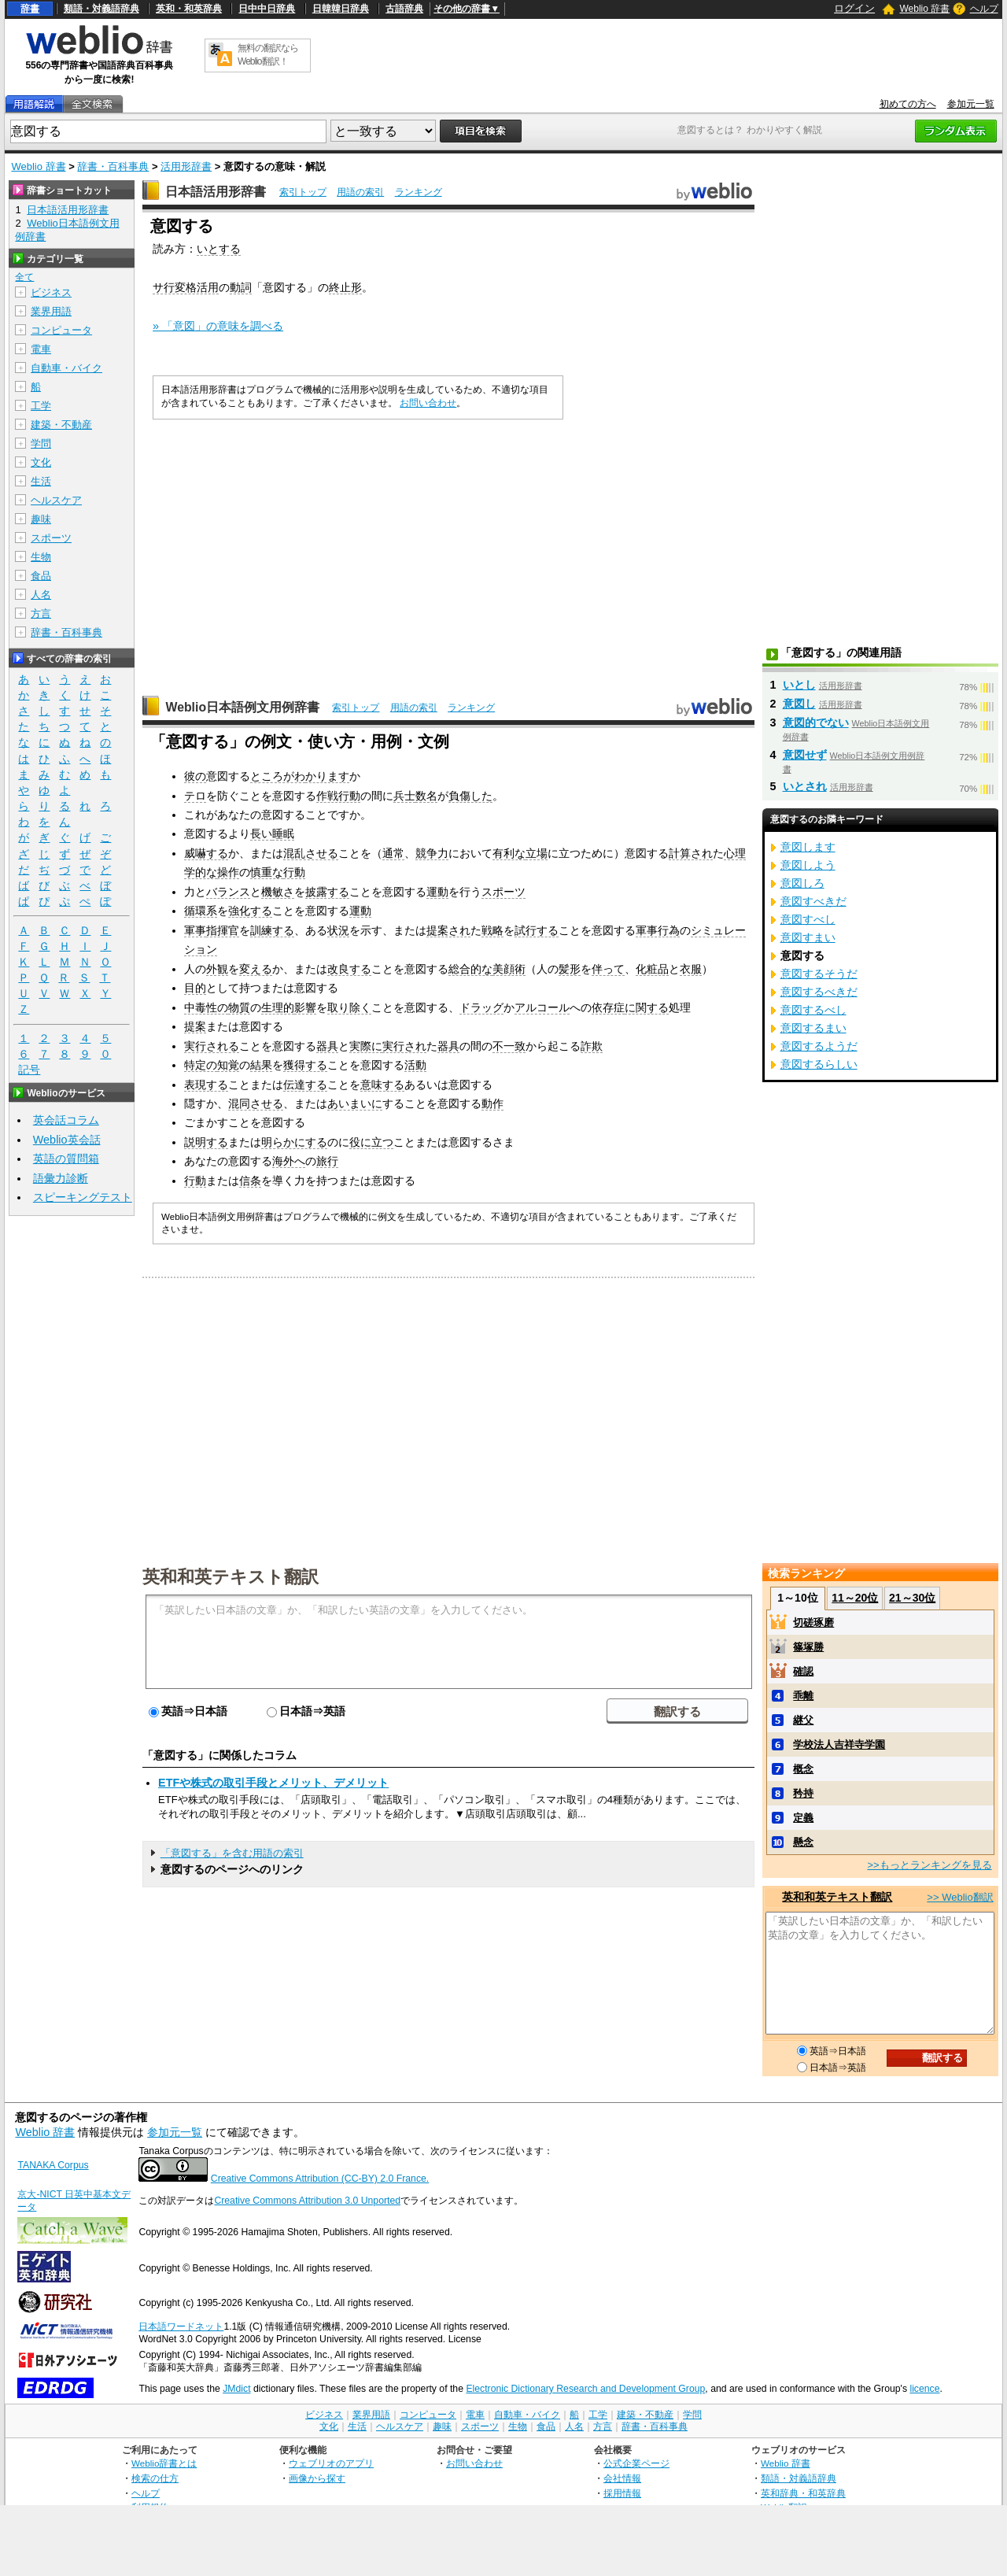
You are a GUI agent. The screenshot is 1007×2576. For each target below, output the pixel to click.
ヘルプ (984, 8)
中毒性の (206, 1007)
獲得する (305, 1065)
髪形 (570, 969)
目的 (195, 987)
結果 (261, 1065)
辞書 (29, 8)
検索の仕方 (155, 2478)
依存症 (608, 1007)
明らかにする (294, 1142)
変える (255, 969)
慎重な (266, 872)
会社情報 (622, 2478)
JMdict (236, 2388)
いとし (799, 684)
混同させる (255, 1103)
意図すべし (807, 919)
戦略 (492, 930)
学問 (41, 443)
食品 (41, 576)
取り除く (349, 1007)
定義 (803, 1818)
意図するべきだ (819, 991)
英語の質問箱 (66, 1158)
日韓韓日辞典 (340, 8)
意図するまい (813, 1028)
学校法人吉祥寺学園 (839, 1744)
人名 (41, 595)
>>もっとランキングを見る (929, 1865)
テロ (195, 795)
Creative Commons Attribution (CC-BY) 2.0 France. (320, 2178)
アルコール (542, 1007)
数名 (426, 795)
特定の (200, 1065)
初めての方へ (908, 103)
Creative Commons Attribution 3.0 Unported (307, 2200)
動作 (492, 1103)
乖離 (803, 1696)
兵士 (404, 795)
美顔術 (509, 969)
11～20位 (855, 1597)
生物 (41, 557)
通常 (393, 853)
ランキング (418, 192)
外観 (217, 969)
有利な (509, 853)
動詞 (241, 287)
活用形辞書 (186, 166)
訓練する (272, 930)
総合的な (470, 969)
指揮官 (222, 930)
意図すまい (807, 937)
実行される (211, 1046)
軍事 (195, 930)
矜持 (803, 1793)
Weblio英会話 (67, 1139)
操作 (228, 872)
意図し (799, 703)
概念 (803, 1769)
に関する (647, 1007)
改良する (349, 969)
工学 (41, 406)
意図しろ (802, 883)
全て (24, 277)
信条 (250, 1180)
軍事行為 (658, 930)
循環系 (200, 910)
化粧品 (652, 969)
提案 (195, 1026)
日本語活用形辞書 (215, 191)
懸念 (803, 1842)
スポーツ (503, 891)
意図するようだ (819, 1046)
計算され (691, 853)
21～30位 (912, 1597)
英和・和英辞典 (189, 8)
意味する (382, 1084)
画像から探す (317, 2478)
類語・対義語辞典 (101, 8)
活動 (415, 1065)
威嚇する (206, 853)
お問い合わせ (428, 403)
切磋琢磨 (813, 1622)
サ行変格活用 (186, 287)
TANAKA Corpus (52, 2165)
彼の (195, 776)
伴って (608, 969)
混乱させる (310, 853)
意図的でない (816, 722)
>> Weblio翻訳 (960, 1897)
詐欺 (592, 1046)
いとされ (805, 786)
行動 (294, 872)
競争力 (431, 853)
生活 (41, 481)
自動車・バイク (66, 368)
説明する (206, 1142)
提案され (448, 930)
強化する (250, 910)
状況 (338, 930)
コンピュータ (61, 330)
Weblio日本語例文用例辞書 (242, 707)
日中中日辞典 (266, 8)
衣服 (691, 969)
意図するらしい (819, 1064)
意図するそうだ (819, 973)
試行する (537, 930)
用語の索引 (360, 192)
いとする (219, 248)
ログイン (854, 8)
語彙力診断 (60, 1178)
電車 (41, 349)
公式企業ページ (636, 2463)
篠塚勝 (808, 1647)
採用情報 (622, 2493)
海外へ (288, 1161)
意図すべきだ (813, 901)
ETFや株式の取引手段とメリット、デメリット (273, 1782)
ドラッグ (481, 1007)
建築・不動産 (61, 425)
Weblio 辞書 (924, 8)
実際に (365, 1046)
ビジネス (51, 292)
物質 (239, 1007)
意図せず (805, 754)
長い (261, 833)
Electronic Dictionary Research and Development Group (585, 2388)
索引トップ (302, 192)
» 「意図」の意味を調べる (218, 326)
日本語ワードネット (180, 2326)
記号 (29, 1070)
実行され (404, 1046)
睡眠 (283, 833)
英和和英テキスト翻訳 (230, 1575)
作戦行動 (338, 795)
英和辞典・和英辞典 (803, 2493)
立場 (537, 853)
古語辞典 (404, 8)
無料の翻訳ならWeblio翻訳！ (268, 55)
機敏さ (277, 891)
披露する (327, 891)
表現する (206, 1084)
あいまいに (354, 1103)
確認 (803, 1671)
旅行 (327, 1161)
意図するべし (813, 1009)
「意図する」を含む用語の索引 (232, 1853)
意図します (807, 847)
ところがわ (277, 776)
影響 (305, 1007)
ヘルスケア (56, 500)
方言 (41, 613)
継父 (803, 1720)
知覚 (228, 1065)
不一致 (509, 1046)
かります (327, 776)
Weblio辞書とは (164, 2463)
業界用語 (51, 311)
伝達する (305, 1084)
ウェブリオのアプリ (331, 2463)
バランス (228, 891)
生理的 (277, 1007)
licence (924, 2388)
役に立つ (371, 1142)
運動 (437, 891)
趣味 (41, 519)
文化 (41, 462)
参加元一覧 (970, 103)
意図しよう (807, 865)
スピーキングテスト (82, 1197)
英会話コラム (66, 1120)
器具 (327, 1046)
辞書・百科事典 (113, 166)
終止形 (345, 287)
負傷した (470, 795)
